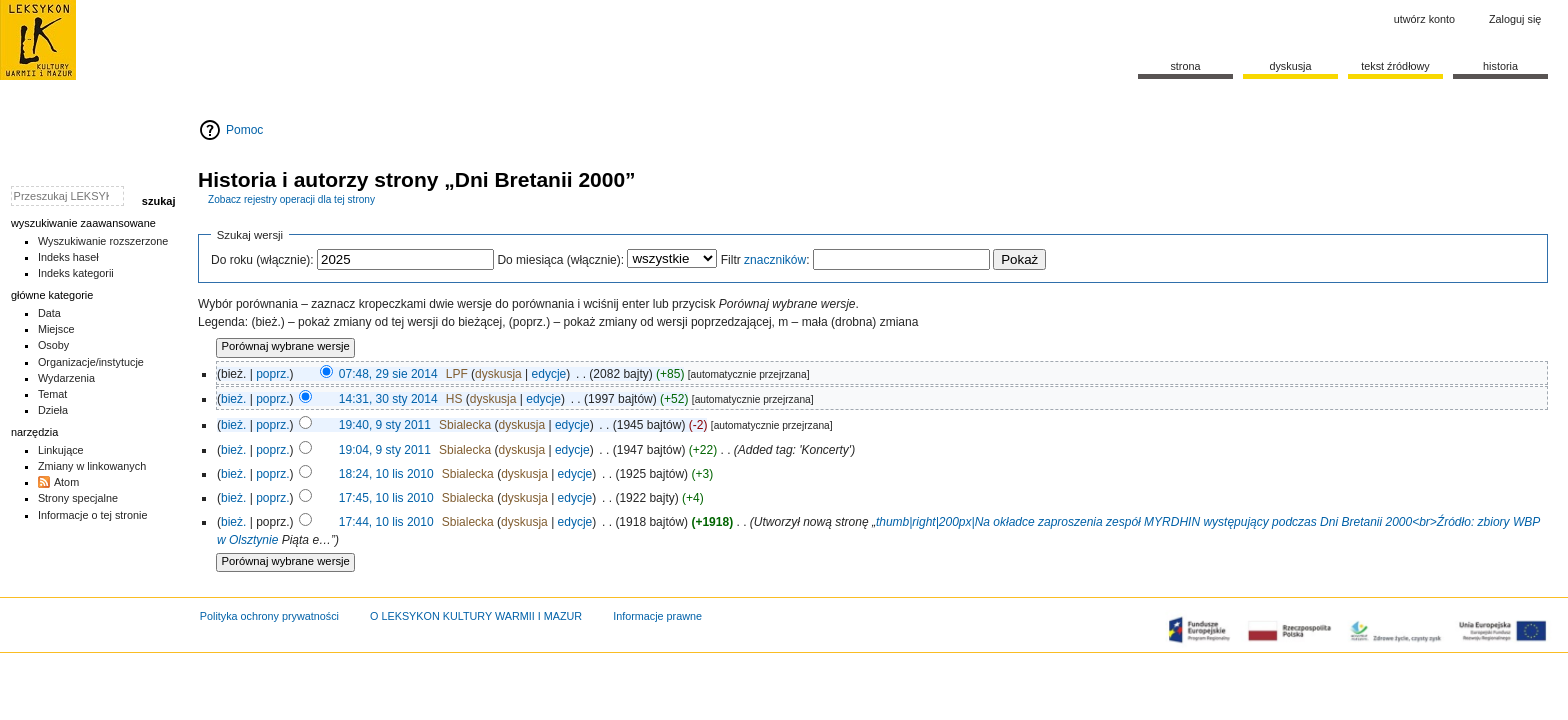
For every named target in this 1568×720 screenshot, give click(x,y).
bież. (233, 399)
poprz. (272, 374)
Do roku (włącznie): (262, 260)
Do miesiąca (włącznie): (560, 260)
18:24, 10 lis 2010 (386, 474)
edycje (549, 374)
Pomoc (244, 130)
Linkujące (61, 450)
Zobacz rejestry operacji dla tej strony (291, 199)
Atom (66, 482)
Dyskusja (1290, 66)
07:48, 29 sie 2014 (388, 374)
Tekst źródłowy (1395, 66)
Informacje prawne (657, 616)
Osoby (53, 345)
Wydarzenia (66, 378)
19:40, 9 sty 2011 (385, 425)
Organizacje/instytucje (91, 362)
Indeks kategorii (76, 273)
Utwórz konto (1424, 19)
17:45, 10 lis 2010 (386, 498)
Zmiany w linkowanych (92, 466)
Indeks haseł (68, 257)
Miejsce (56, 329)
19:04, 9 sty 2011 (385, 450)
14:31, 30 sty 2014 (388, 399)
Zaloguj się (1515, 19)
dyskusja (498, 374)
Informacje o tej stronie (93, 515)
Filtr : (765, 260)
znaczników (775, 260)
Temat (53, 394)
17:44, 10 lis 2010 (386, 522)
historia (1500, 66)
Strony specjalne (78, 498)
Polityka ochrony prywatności (269, 616)
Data (49, 313)
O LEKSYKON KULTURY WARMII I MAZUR (476, 616)
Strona (1185, 66)
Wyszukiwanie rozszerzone (103, 241)
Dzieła (53, 410)
